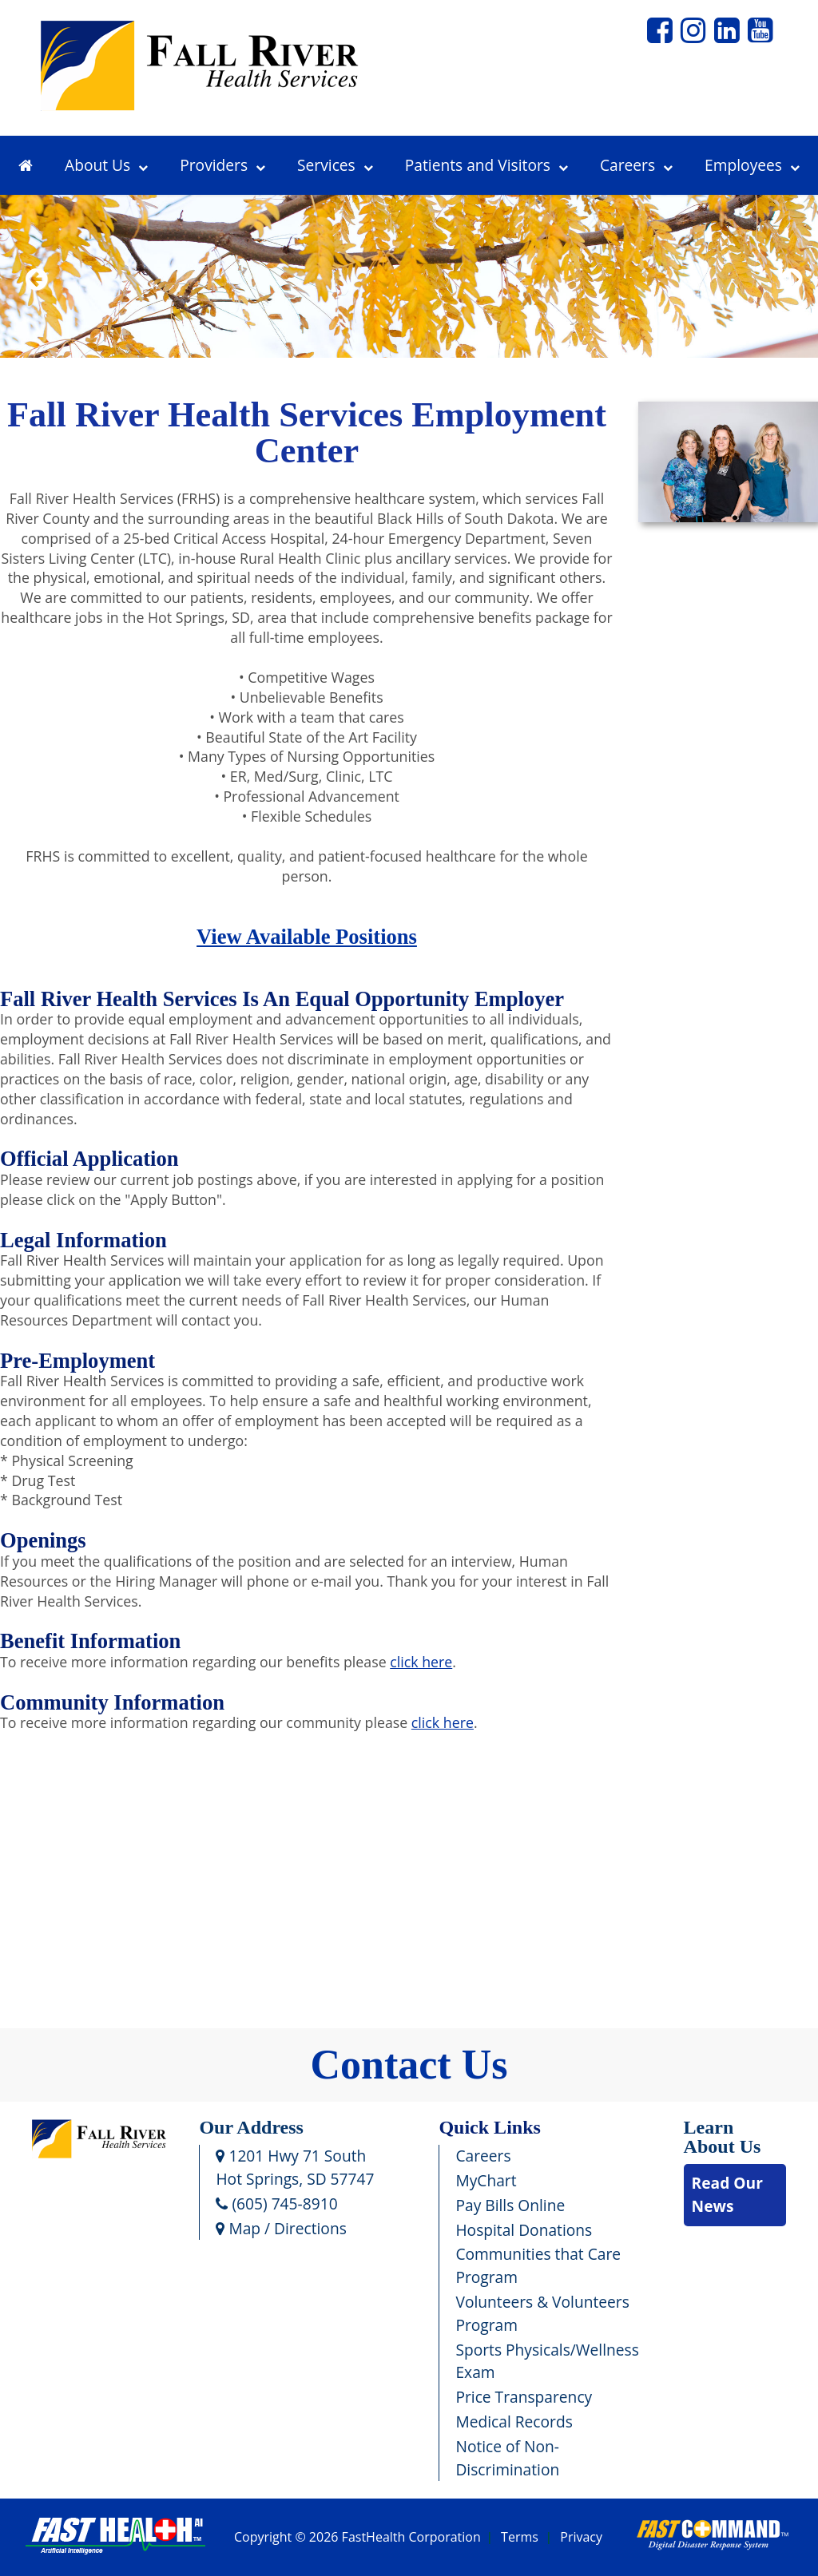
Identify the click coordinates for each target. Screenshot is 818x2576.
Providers (222, 165)
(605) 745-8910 (276, 2203)
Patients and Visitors (486, 165)
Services (335, 165)
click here (421, 1661)
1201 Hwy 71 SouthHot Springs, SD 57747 (295, 2167)
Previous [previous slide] (36, 299)
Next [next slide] (788, 299)
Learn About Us (722, 2137)
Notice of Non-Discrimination (507, 2457)
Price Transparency (523, 2397)
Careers (636, 165)
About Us (106, 165)
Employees (752, 165)
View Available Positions (307, 937)
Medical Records (513, 2421)
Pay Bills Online (510, 2205)
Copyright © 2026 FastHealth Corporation (357, 2537)
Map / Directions (281, 2228)
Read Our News (727, 2194)
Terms (519, 2537)
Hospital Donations (523, 2230)
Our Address (251, 2127)
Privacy (581, 2537)
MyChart (485, 2180)
